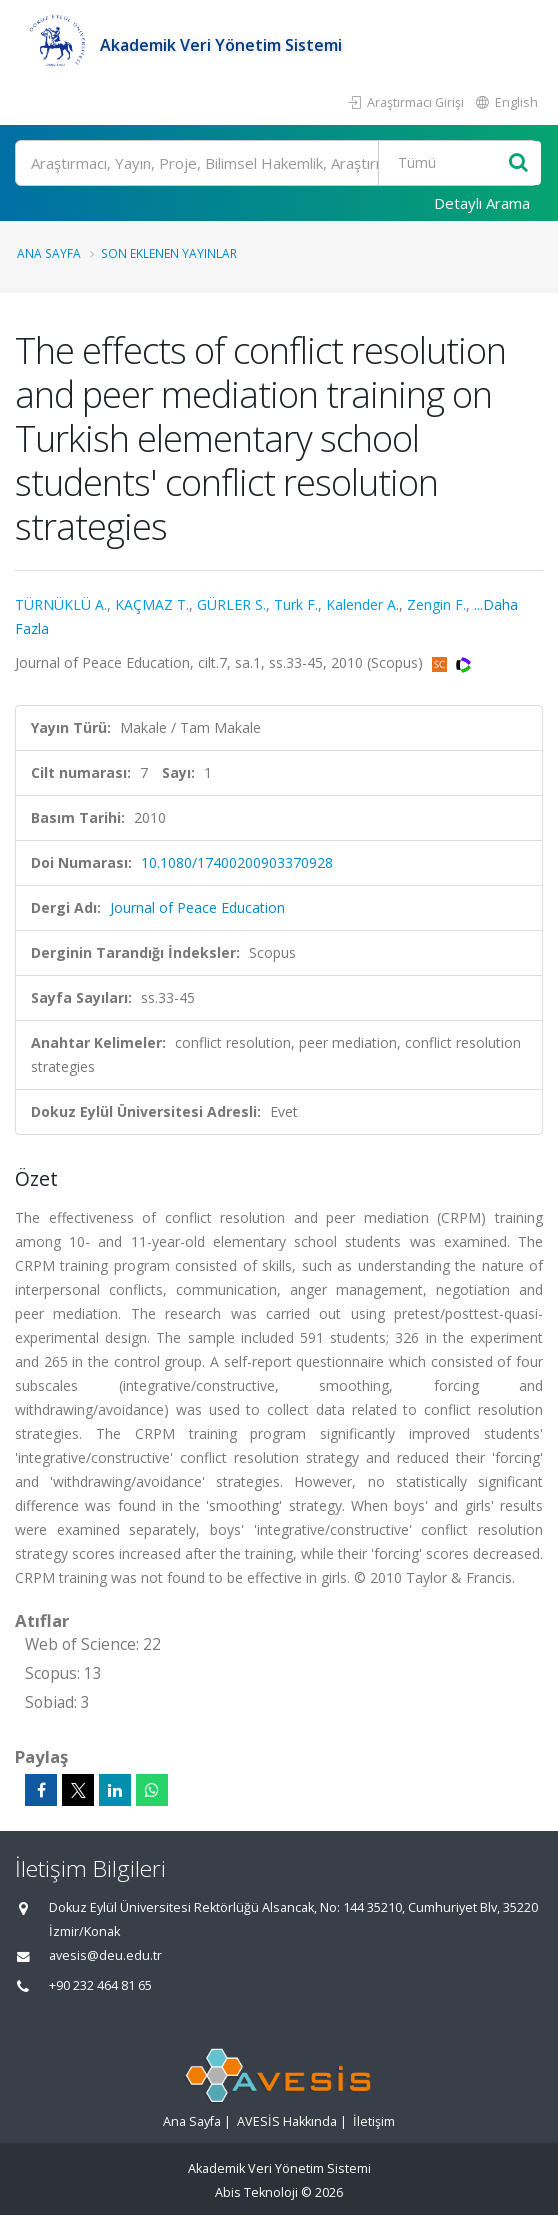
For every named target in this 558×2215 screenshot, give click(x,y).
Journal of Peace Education (197, 907)
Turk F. (296, 604)
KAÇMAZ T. (152, 604)
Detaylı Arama (482, 203)
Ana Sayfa (49, 253)
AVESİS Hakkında (287, 2121)
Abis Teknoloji (256, 2192)
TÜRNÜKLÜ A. (61, 604)
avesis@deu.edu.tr (105, 1955)
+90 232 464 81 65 (100, 1985)
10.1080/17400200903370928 (237, 862)
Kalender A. (362, 604)
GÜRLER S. (231, 604)
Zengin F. (436, 604)
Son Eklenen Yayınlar (169, 253)
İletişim (374, 2121)
